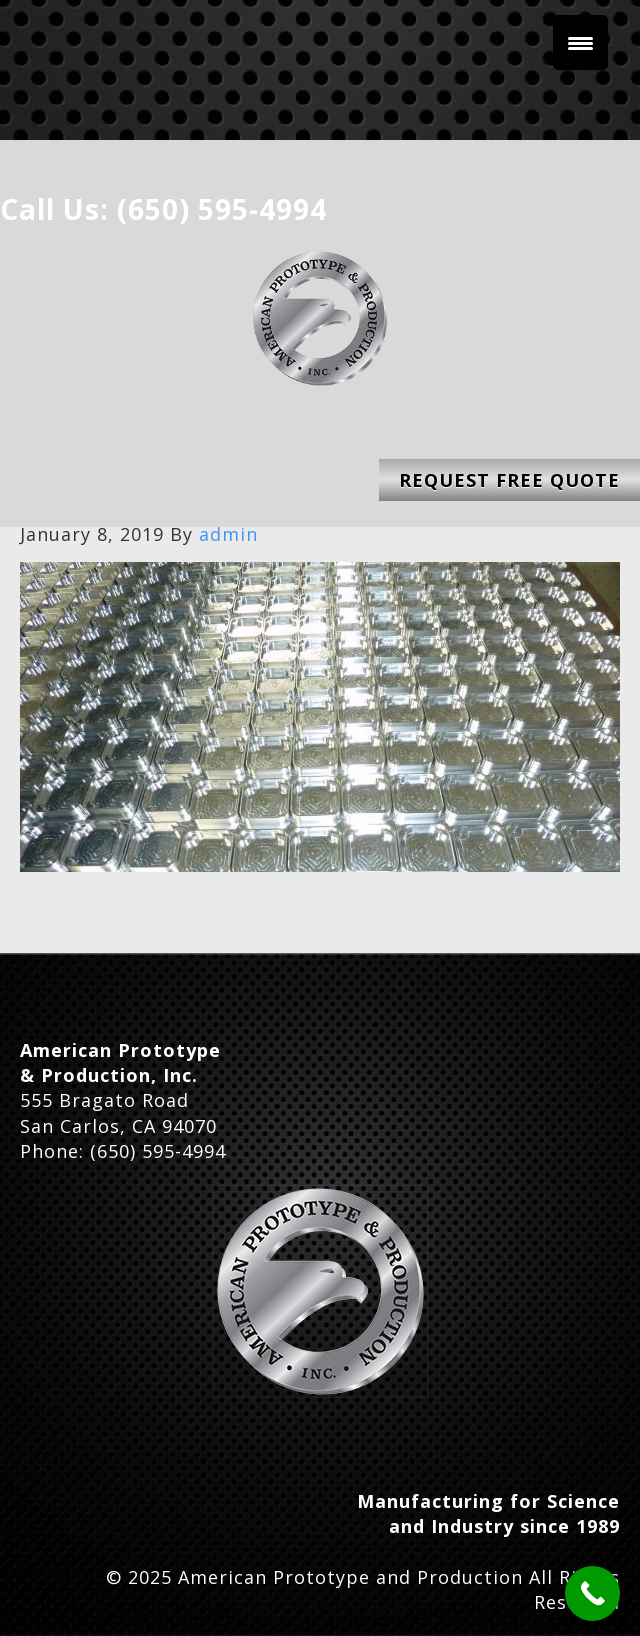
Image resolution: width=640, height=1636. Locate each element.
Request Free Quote (509, 480)
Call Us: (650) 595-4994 (163, 209)
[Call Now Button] (592, 1593)
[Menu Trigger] (580, 42)
